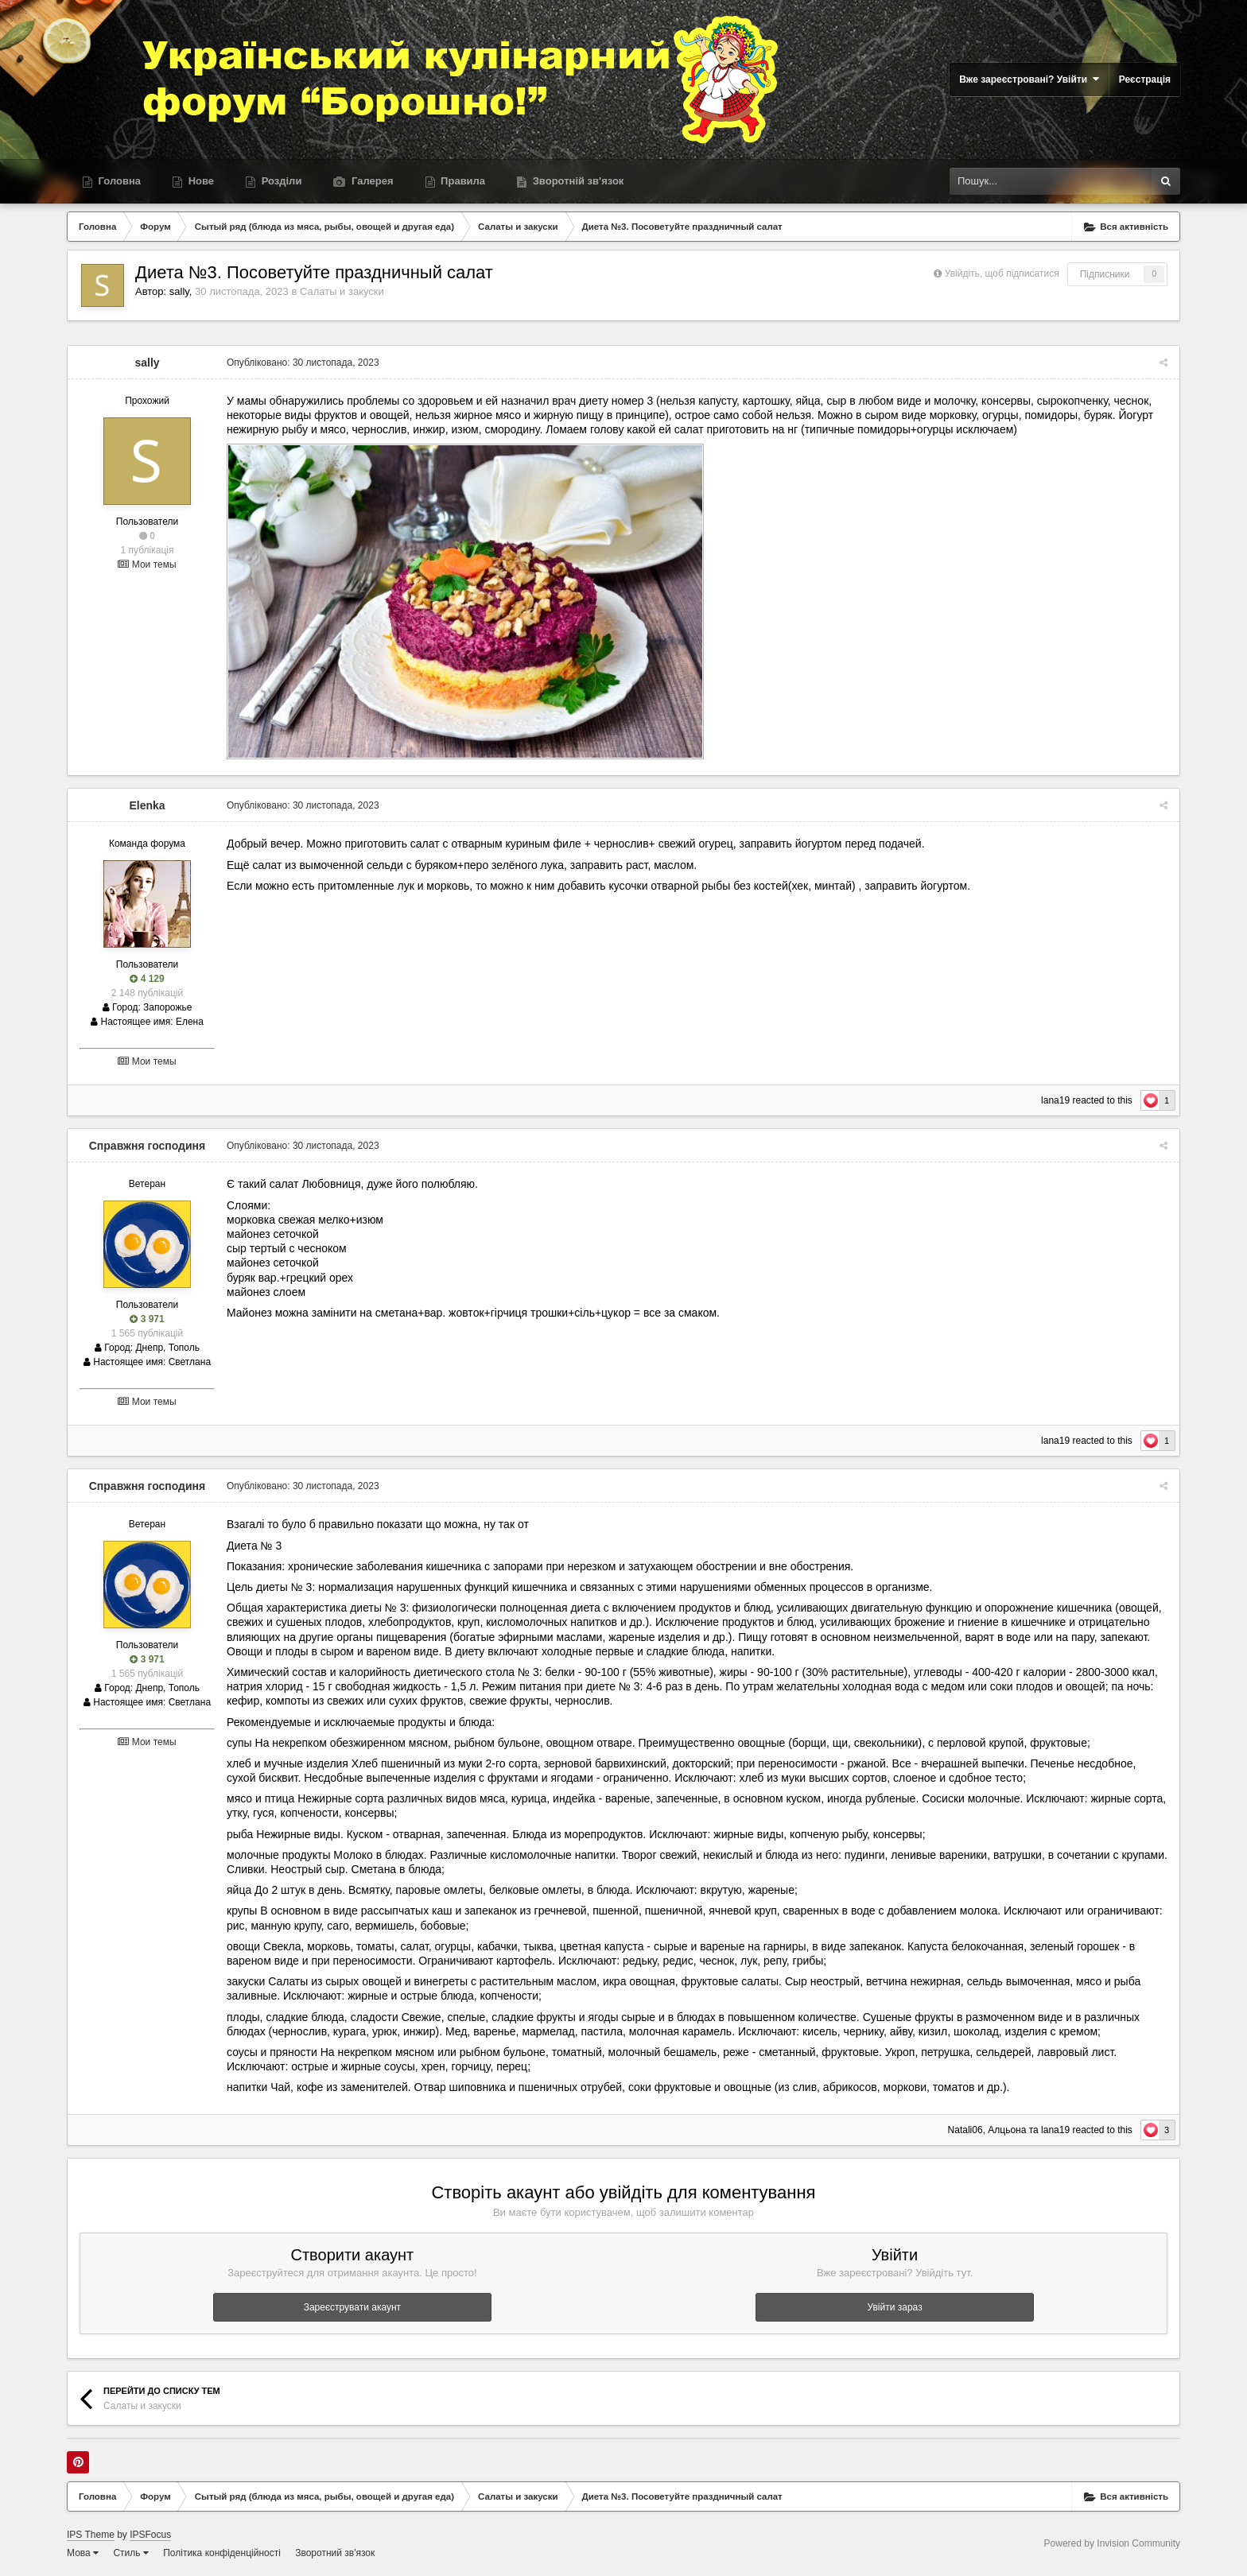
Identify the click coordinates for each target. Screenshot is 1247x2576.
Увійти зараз (895, 2307)
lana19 (1055, 1100)
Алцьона (1007, 2130)
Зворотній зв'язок (577, 181)
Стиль (130, 2553)
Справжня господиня (147, 1145)
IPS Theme (91, 2534)
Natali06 (965, 2130)
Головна (118, 181)
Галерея (370, 181)
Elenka (147, 805)
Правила (462, 181)
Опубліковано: (303, 362)
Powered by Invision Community (1112, 2543)
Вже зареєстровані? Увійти (1029, 79)
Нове (199, 181)
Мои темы (147, 564)
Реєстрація (1145, 79)
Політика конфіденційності (222, 2553)
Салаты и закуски (342, 291)
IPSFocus (150, 2534)
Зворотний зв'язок (335, 2553)
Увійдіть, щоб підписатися (1002, 273)
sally (179, 291)
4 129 (147, 978)
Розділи (279, 181)
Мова (83, 2553)
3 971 (147, 1319)
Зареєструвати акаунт (352, 2307)
